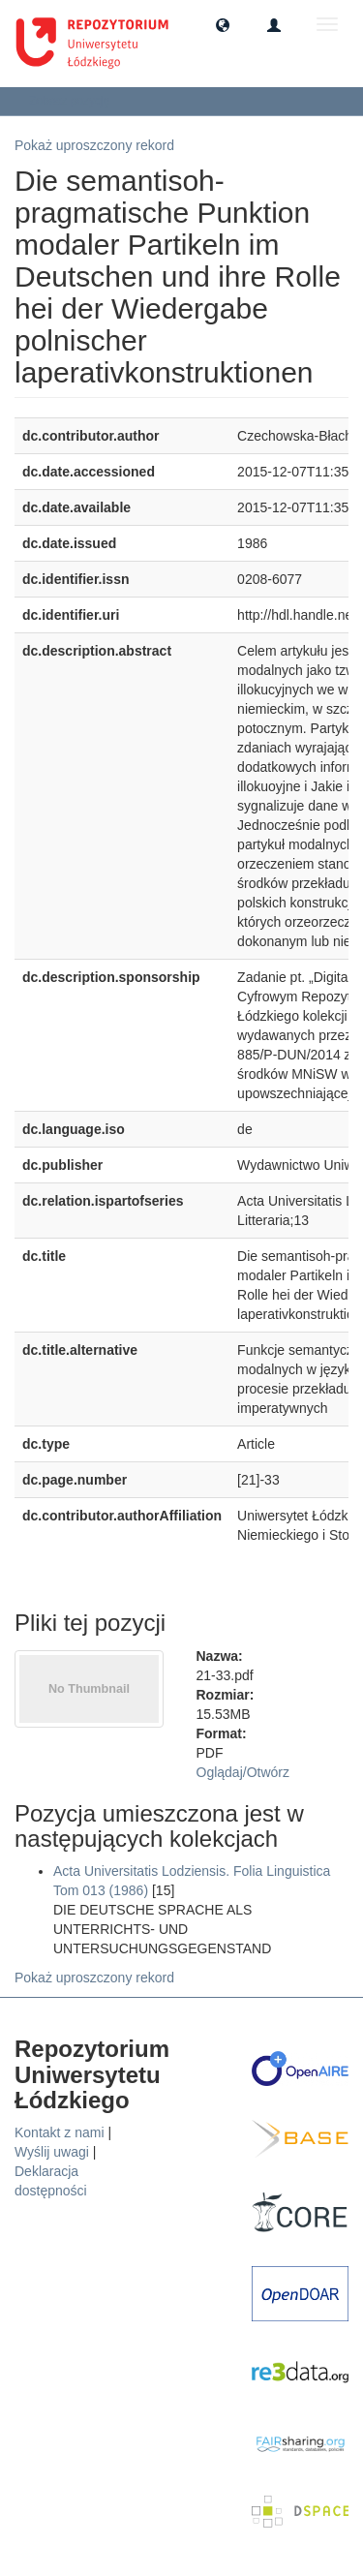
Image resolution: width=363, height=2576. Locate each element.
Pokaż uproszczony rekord (94, 145)
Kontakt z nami (60, 2132)
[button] (222, 24)
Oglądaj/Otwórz (243, 1772)
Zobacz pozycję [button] (76, 100)
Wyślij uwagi (52, 2152)
